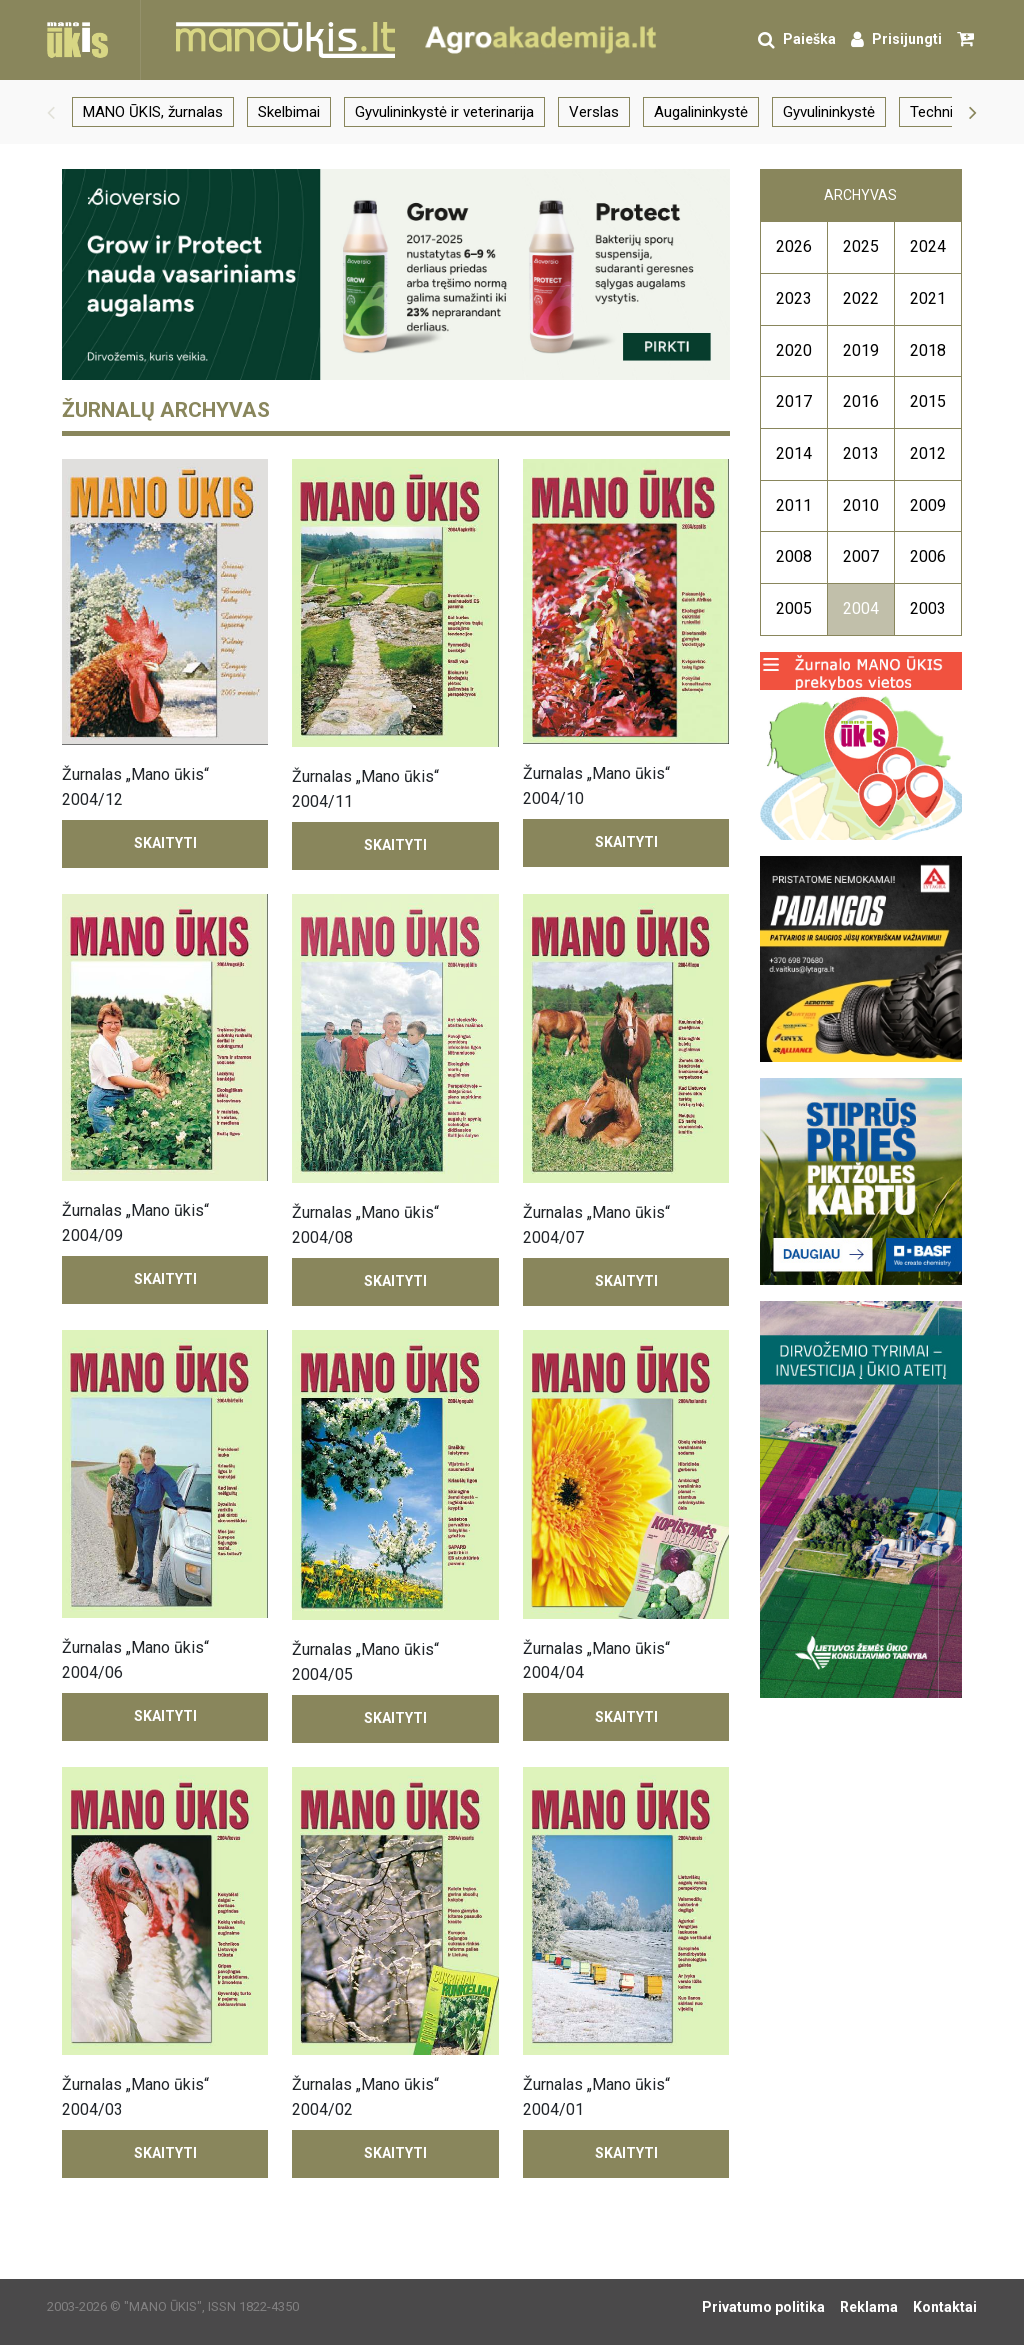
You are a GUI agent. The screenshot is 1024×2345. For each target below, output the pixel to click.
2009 (928, 505)
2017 (794, 401)
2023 (794, 298)
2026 (794, 246)
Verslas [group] (594, 112)
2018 (928, 350)
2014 (794, 453)
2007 (861, 556)
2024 (928, 246)
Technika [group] (939, 112)
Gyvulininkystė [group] (829, 112)
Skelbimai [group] (289, 112)
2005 (794, 608)
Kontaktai (945, 2307)
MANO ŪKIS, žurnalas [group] (153, 112)
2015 (928, 401)
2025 (861, 246)
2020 (794, 350)
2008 (794, 556)
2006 (928, 556)
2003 (928, 608)
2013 (861, 453)
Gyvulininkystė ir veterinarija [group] (444, 112)
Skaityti (165, 843)
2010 (861, 505)
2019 (861, 350)
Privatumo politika (763, 2307)
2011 (794, 505)
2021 (928, 298)
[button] (51, 112)
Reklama (869, 2307)
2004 (861, 608)
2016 (861, 401)
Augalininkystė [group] (701, 112)
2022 (861, 298)
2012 (928, 453)
